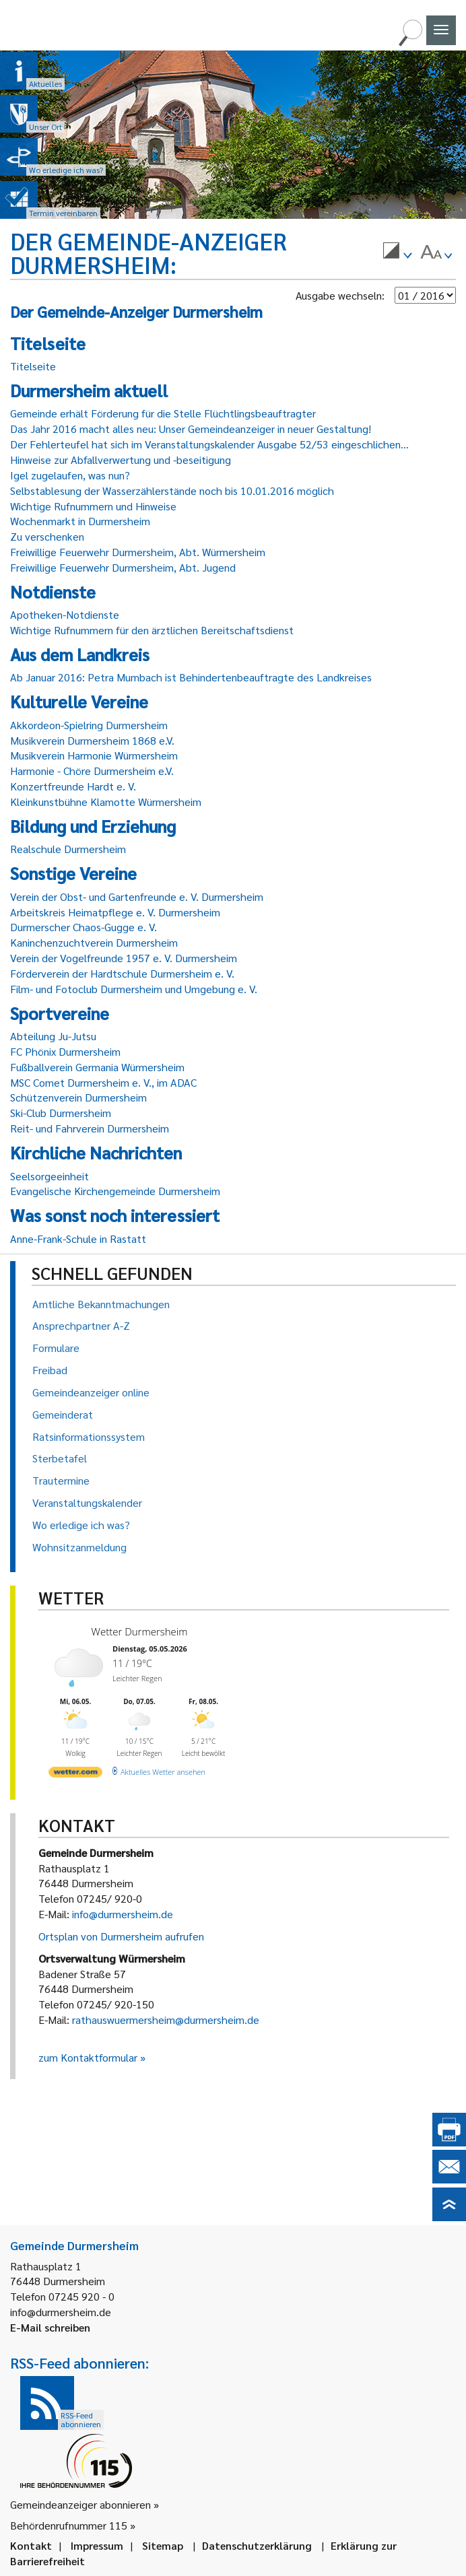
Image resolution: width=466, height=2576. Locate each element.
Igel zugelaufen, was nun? (70, 475)
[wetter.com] (75, 1774)
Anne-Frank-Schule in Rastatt (78, 1238)
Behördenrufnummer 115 (68, 2525)
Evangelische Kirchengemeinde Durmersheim (115, 1191)
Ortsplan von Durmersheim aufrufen (121, 1936)
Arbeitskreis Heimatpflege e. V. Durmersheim (115, 912)
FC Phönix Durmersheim (65, 1051)
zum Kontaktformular (87, 2057)
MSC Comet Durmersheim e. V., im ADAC (103, 1082)
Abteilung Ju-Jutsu (53, 1036)
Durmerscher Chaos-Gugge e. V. (83, 927)
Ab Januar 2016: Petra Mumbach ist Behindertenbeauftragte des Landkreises (191, 677)
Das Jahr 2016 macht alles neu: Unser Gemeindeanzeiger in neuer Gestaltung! (190, 428)
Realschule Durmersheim (68, 849)
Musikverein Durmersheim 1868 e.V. (92, 740)
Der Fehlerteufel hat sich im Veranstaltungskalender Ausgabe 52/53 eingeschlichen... (209, 444)
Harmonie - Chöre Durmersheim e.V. (92, 771)
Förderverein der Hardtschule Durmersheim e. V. (122, 973)
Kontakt (31, 2545)
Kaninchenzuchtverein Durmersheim (94, 942)
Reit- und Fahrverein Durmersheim (89, 1128)
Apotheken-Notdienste (64, 614)
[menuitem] (397, 252)
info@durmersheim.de (122, 1914)
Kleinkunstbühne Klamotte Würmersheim (105, 801)
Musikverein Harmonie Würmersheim (94, 755)
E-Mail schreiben (50, 2327)
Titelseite (33, 366)
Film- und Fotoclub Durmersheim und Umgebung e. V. (133, 989)
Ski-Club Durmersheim (60, 1113)
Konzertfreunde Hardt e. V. (73, 786)
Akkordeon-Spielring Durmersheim (89, 725)
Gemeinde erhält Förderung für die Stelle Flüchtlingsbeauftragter (163, 413)
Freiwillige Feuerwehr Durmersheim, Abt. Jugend (123, 567)
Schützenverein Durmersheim (78, 1097)
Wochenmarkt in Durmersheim (80, 521)
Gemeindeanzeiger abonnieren (80, 2504)
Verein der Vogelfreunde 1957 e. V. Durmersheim (123, 958)
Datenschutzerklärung (257, 2545)
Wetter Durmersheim (140, 1631)
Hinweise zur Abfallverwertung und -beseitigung (120, 459)
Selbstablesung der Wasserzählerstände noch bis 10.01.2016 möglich (172, 490)
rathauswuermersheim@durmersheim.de (165, 2019)
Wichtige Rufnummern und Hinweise (93, 506)
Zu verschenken (47, 536)
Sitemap (162, 2545)
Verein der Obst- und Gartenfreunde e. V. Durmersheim (136, 896)
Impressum (97, 2545)
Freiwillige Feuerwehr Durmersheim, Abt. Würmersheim (137, 552)
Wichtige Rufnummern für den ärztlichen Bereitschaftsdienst (152, 630)
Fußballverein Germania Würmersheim (97, 1067)
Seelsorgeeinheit (49, 1176)
